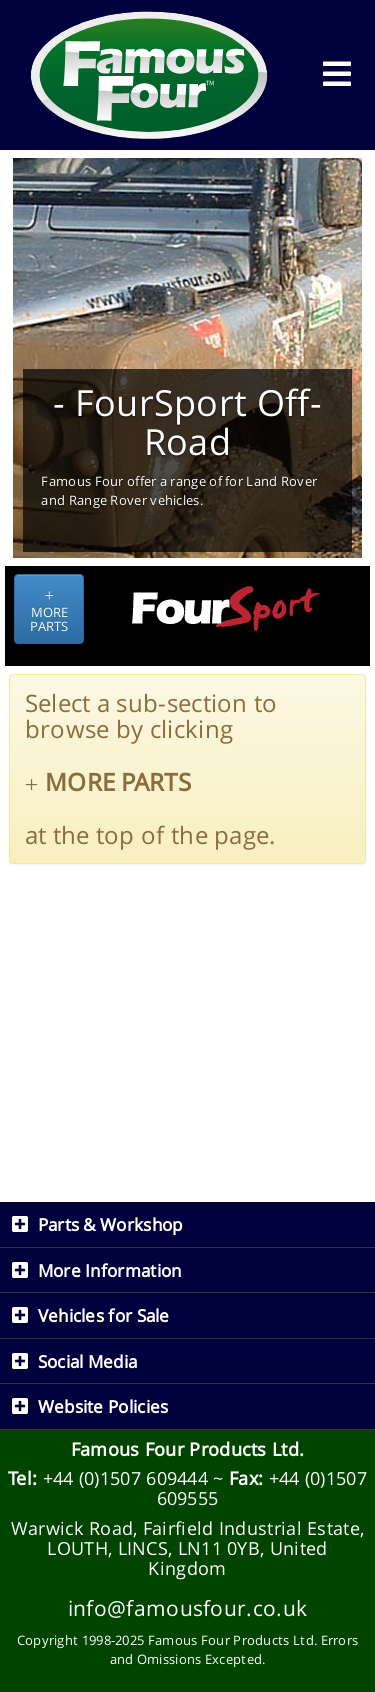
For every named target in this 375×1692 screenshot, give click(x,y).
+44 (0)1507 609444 (125, 1478)
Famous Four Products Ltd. (188, 1449)
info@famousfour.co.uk (187, 1607)
